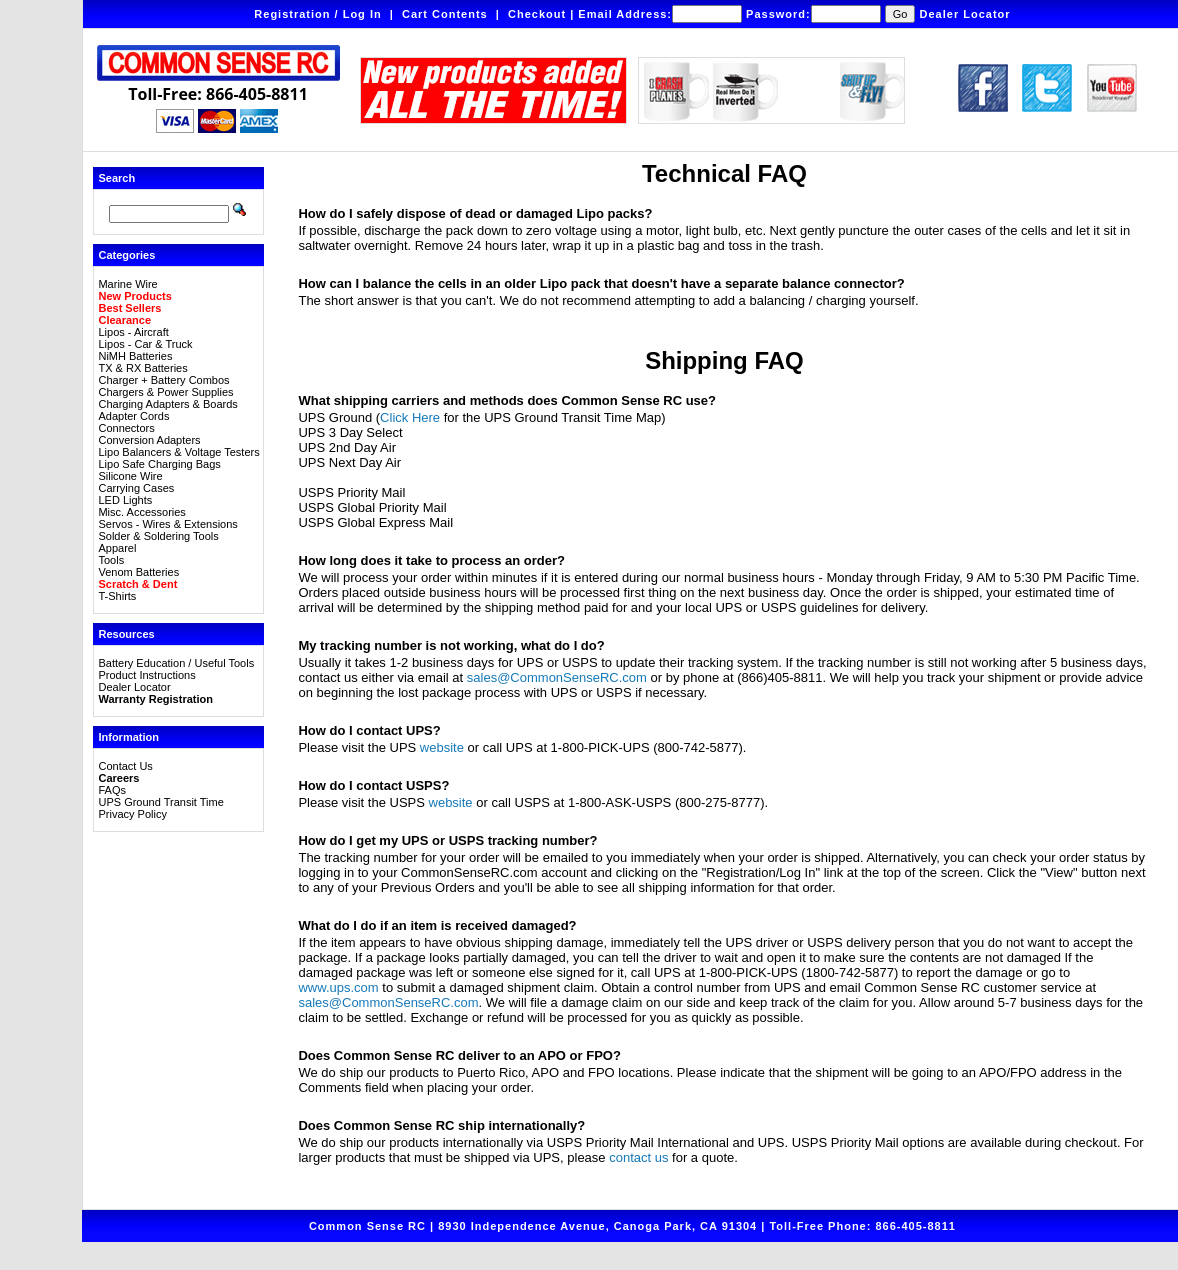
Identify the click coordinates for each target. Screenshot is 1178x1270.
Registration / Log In (317, 14)
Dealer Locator (965, 14)
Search (116, 178)
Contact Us (125, 766)
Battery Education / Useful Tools (176, 663)
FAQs (112, 790)
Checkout (537, 14)
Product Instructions (146, 675)
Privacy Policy (132, 814)
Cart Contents (445, 14)
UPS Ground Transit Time (160, 802)
